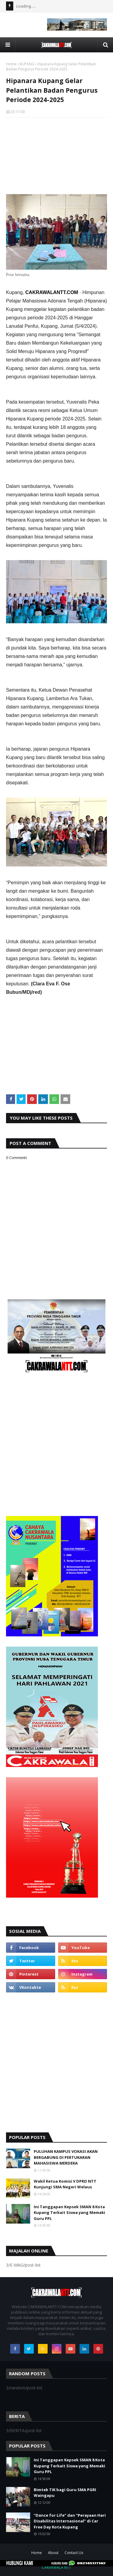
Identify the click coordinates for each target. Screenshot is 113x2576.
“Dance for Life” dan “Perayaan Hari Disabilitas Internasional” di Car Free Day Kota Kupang (70, 2521)
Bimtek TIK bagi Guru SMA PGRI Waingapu (65, 2492)
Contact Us (73, 2552)
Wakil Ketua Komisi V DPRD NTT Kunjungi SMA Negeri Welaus (65, 2184)
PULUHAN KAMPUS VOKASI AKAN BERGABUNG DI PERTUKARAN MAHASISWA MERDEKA (66, 2157)
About (53, 2552)
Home (11, 64)
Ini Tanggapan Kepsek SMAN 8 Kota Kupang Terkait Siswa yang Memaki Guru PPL (69, 2212)
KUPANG (27, 64)
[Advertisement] (56, 154)
